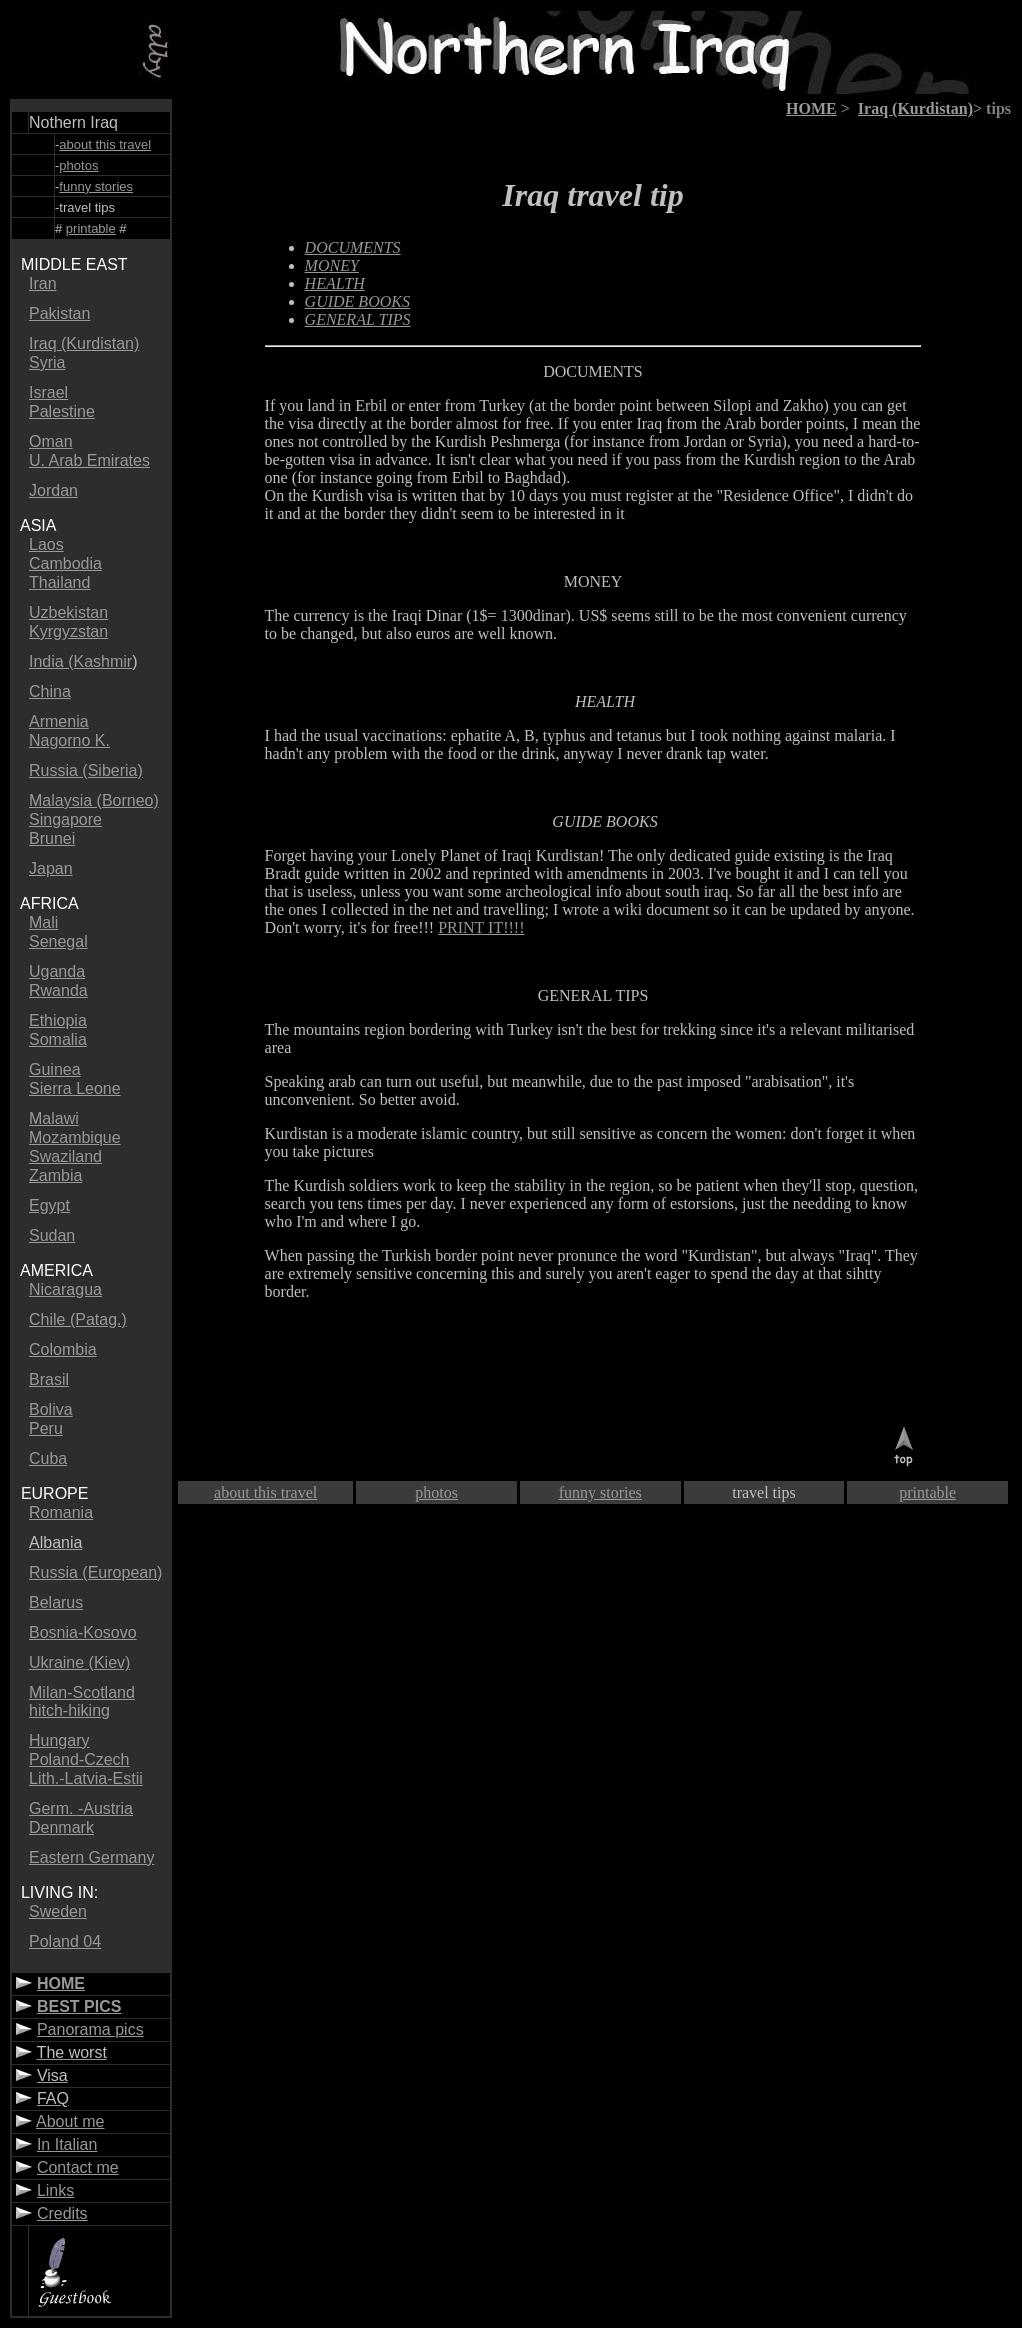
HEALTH (335, 283)
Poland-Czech (79, 1759)
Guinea (55, 1069)
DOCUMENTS (593, 371)
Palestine (62, 411)
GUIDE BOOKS (357, 301)
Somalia (58, 1039)
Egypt (49, 1205)
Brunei (52, 838)
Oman (51, 441)
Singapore (65, 819)
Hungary (59, 1740)
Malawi (54, 1118)
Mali (43, 922)
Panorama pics (90, 2029)
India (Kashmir (80, 661)
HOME (61, 1983)
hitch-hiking (69, 1710)
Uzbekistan (68, 612)
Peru (46, 1428)
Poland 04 (65, 1941)
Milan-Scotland (82, 1692)
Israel (48, 392)
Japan (51, 868)
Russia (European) (95, 1572)
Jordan (53, 490)
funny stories (96, 186)
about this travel (105, 144)
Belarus (56, 1602)
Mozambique (75, 1137)
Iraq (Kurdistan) (84, 343)
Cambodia (65, 563)
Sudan (52, 1235)
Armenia (59, 721)
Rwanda (58, 990)
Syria (47, 362)
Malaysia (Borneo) (94, 800)
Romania (61, 1512)
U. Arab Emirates (89, 460)
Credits (62, 2213)
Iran (43, 283)
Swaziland (65, 1156)
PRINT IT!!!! (481, 927)
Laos (46, 544)
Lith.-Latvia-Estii (86, 1778)
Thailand (59, 582)
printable (91, 228)
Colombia (63, 1349)
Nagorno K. (69, 740)
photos (78, 165)
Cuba (48, 1458)
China (50, 691)
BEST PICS (79, 2006)
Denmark (61, 1827)
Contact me (78, 2167)
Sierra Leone (75, 1088)
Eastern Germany (91, 1857)
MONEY (332, 265)
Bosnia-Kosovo (83, 1632)
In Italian (67, 2144)
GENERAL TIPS (358, 319)
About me (70, 2121)
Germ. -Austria (81, 1808)
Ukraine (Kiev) (79, 1662)
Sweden (58, 1911)
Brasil (49, 1379)
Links (55, 2190)
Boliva (51, 1409)
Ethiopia (58, 1020)
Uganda (57, 971)
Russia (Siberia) (86, 770)
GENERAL (575, 995)
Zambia (55, 1175)
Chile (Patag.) (78, 1319)
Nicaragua (65, 1289)
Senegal (58, 941)
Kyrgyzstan (68, 631)
